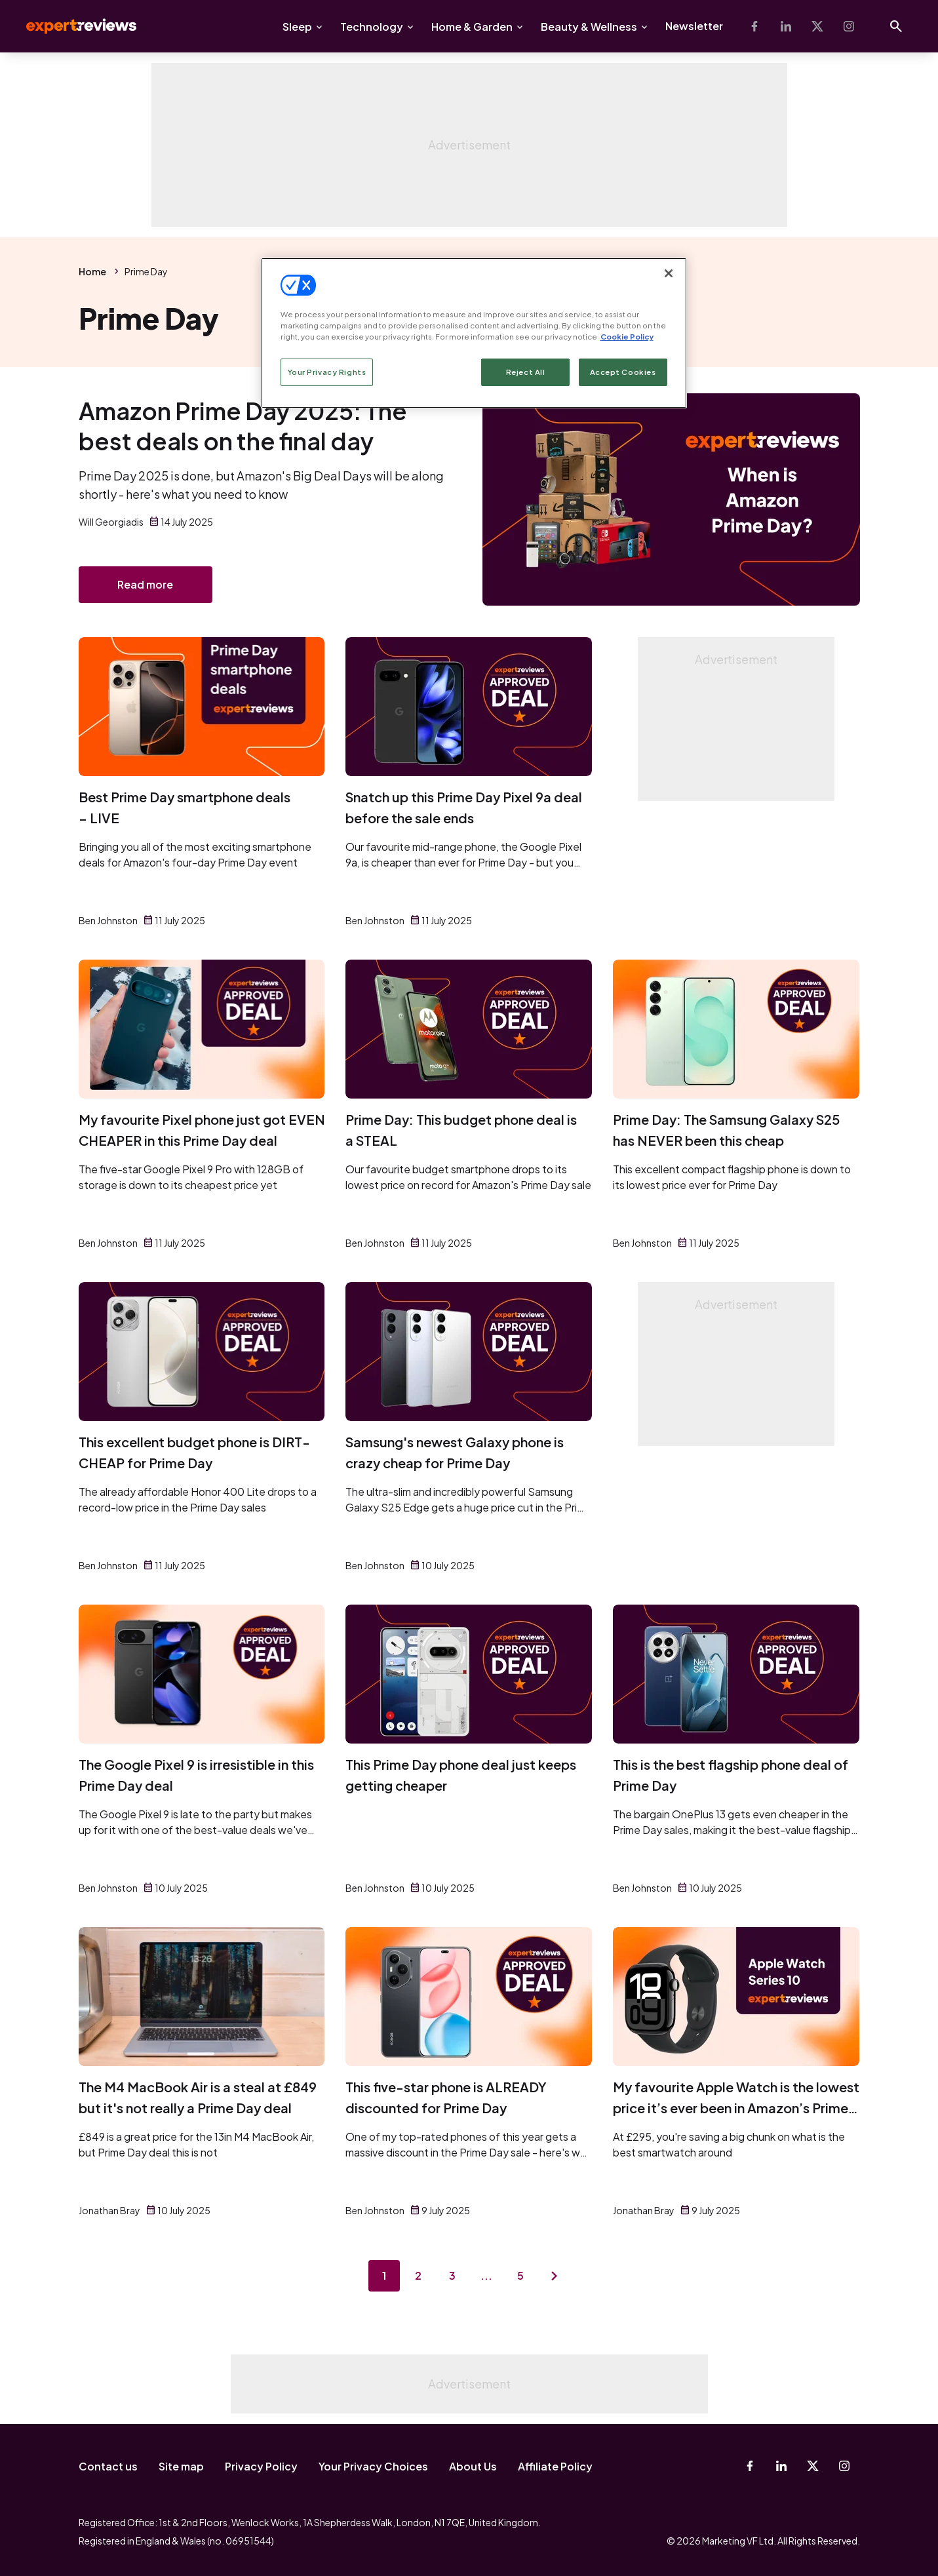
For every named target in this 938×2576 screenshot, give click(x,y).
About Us (473, 2466)
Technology (371, 26)
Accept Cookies (623, 372)
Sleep (297, 26)
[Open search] (896, 26)
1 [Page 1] (384, 2275)
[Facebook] (754, 26)
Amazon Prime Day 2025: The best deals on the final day (243, 426)
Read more (145, 584)
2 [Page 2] (418, 2275)
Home (92, 271)
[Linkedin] (786, 26)
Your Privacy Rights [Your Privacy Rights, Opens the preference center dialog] (327, 372)
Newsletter (694, 26)
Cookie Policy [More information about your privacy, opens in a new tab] (627, 337)
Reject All (525, 372)
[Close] (668, 273)
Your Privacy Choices (373, 2466)
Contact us (108, 2466)
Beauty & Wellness (589, 26)
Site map (181, 2466)
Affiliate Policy (555, 2466)
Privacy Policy (261, 2466)
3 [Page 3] (452, 2275)
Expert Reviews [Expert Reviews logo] (70, 26)
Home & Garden (472, 26)
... (486, 2275)
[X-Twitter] (817, 26)
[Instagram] (849, 26)
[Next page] (554, 2276)
